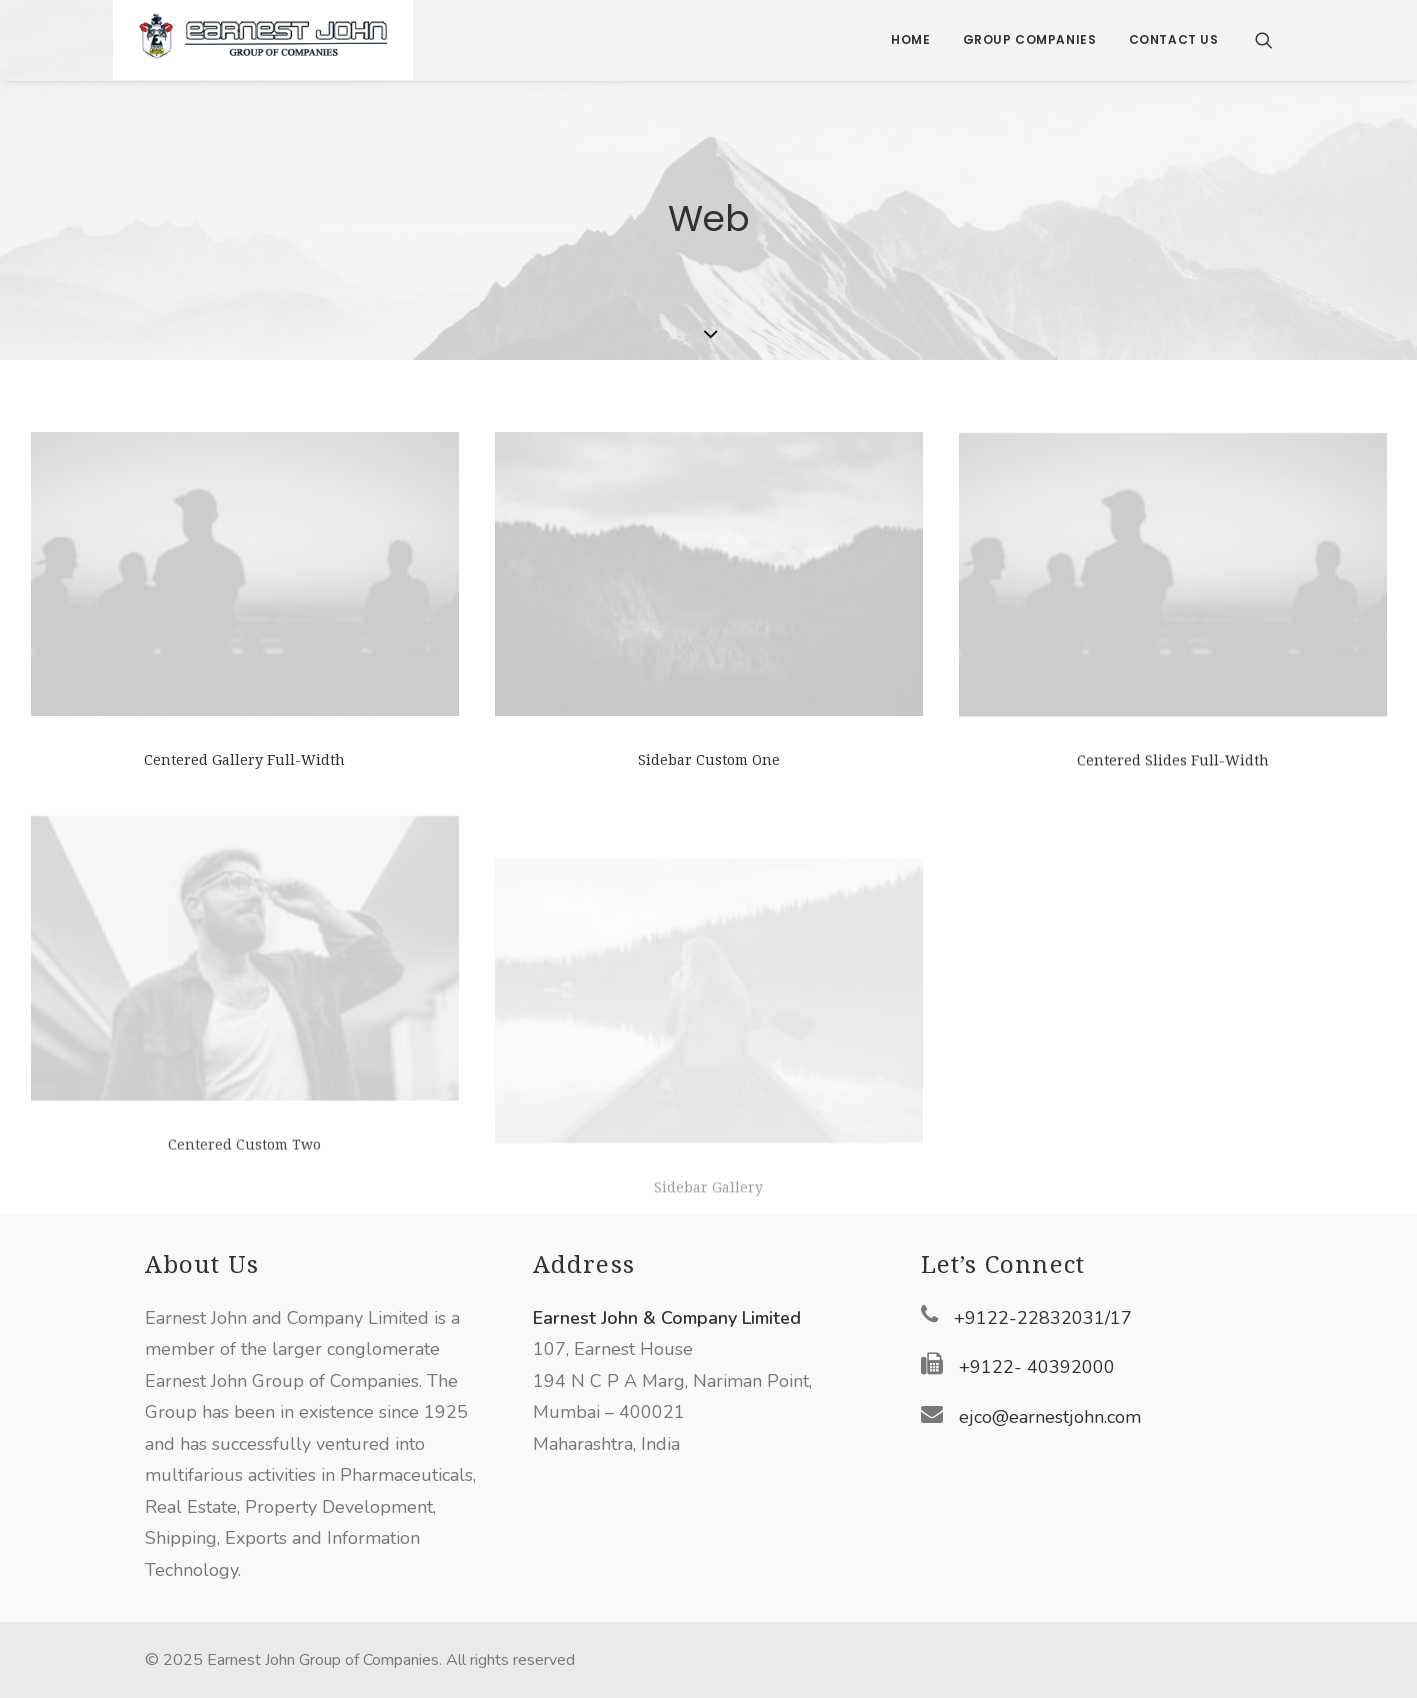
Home (910, 39)
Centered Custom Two (244, 1205)
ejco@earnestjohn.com (1050, 1417)
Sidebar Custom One (709, 761)
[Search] (1264, 40)
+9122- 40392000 (1037, 1367)
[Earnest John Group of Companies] (263, 40)
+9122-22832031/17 (1043, 1318)
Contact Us (1174, 39)
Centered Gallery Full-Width (244, 760)
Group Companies (1030, 39)
